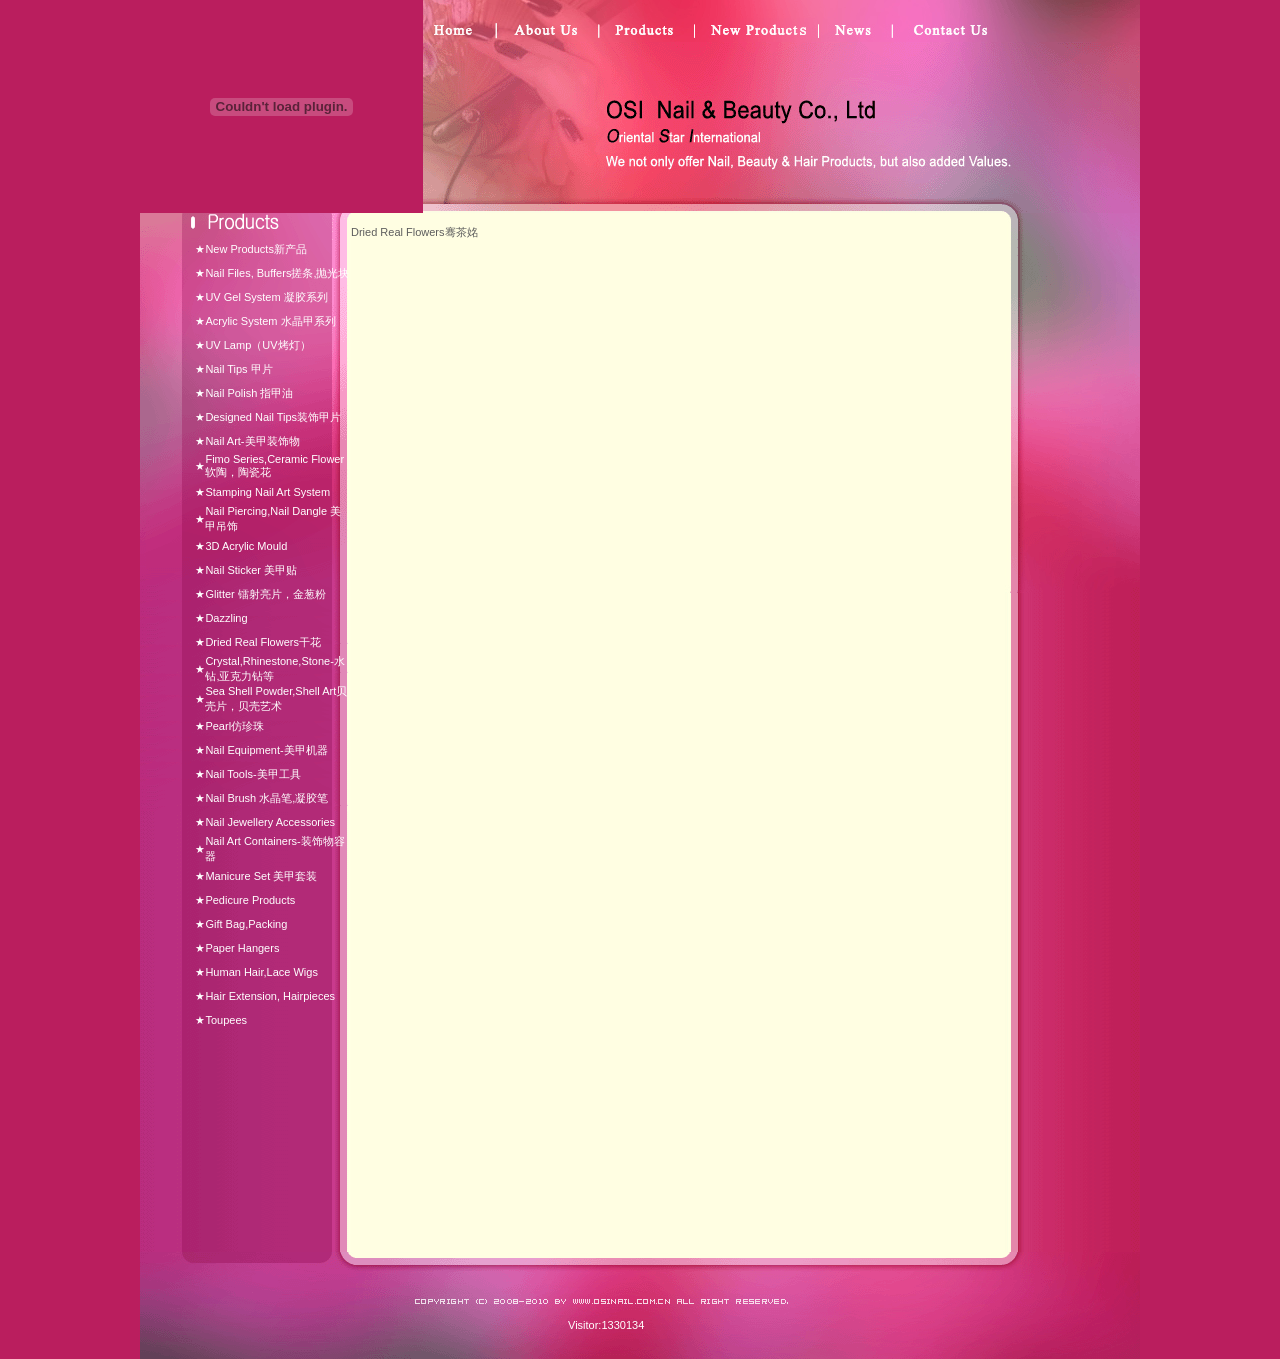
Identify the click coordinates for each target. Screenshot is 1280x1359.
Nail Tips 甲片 (238, 369)
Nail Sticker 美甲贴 (251, 570)
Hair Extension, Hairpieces (270, 996)
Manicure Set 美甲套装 (261, 876)
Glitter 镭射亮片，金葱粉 (265, 594)
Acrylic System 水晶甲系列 (270, 321)
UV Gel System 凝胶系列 (266, 297)
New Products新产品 (255, 249)
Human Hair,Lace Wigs (261, 972)
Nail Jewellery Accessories (270, 822)
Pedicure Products (250, 900)
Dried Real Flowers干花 (263, 642)
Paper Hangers (242, 948)
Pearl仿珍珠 (234, 726)
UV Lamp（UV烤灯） (257, 345)
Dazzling (226, 618)
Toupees (226, 1020)
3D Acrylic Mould (246, 546)
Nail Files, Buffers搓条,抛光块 (277, 273)
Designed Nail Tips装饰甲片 (273, 417)
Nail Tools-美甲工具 (252, 774)
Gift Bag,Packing (246, 924)
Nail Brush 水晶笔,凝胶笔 (266, 798)
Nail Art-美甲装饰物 (252, 441)
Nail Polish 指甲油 (249, 393)
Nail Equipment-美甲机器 (266, 750)
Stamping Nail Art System (267, 492)
